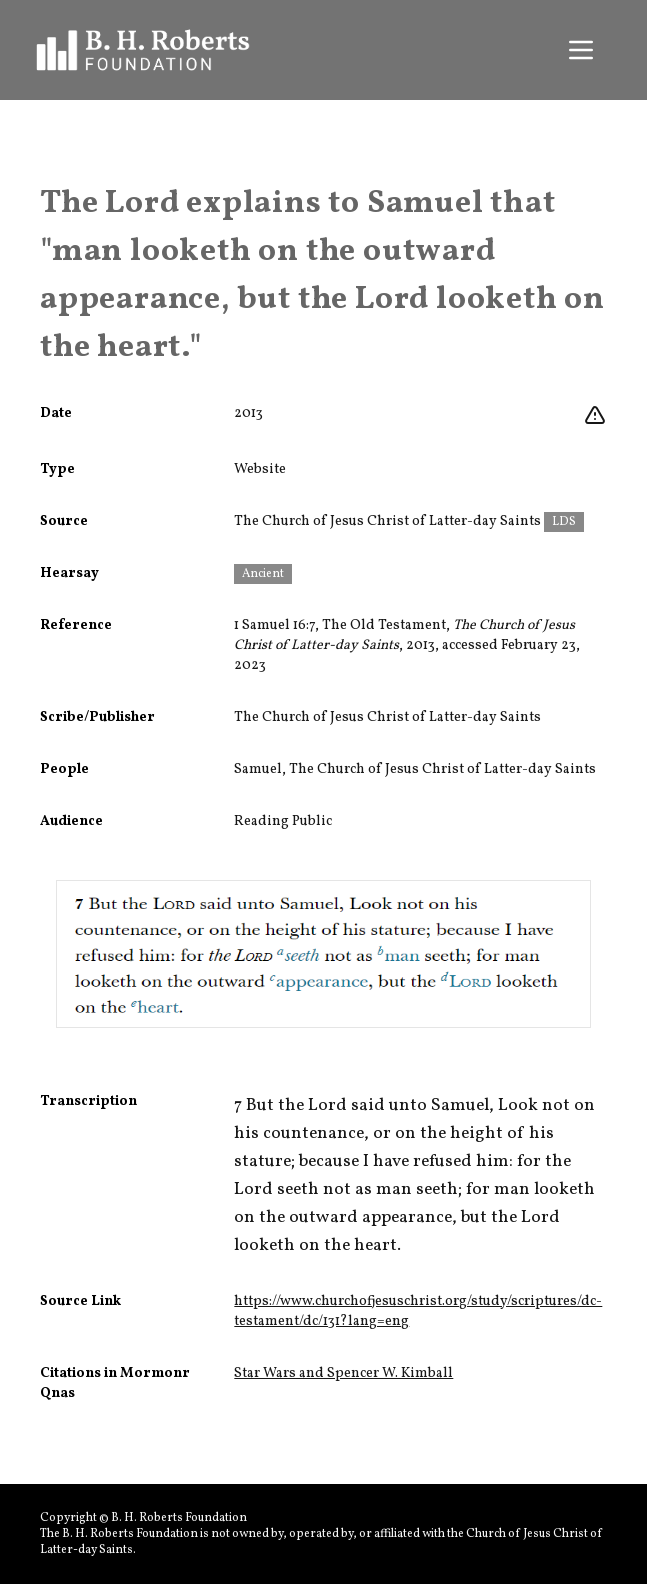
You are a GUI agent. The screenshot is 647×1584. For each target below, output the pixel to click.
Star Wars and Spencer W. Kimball (343, 1373)
